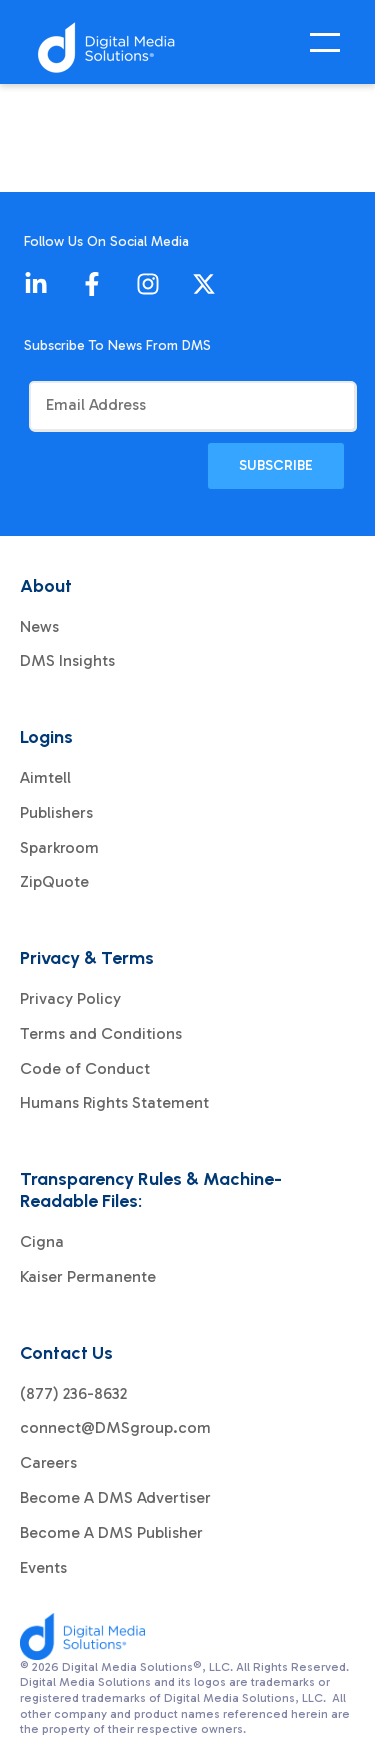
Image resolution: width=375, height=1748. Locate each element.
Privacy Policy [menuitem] (70, 999)
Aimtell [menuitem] (45, 778)
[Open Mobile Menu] (330, 48)
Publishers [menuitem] (56, 813)
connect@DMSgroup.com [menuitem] (115, 1428)
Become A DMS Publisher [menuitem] (111, 1533)
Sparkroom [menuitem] (59, 848)
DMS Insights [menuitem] (67, 661)
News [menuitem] (39, 627)
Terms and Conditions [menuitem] (101, 1034)
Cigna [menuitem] (42, 1242)
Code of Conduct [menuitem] (85, 1069)
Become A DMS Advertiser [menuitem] (115, 1498)
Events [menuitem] (43, 1568)
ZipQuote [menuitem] (54, 882)
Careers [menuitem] (48, 1463)
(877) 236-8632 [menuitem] (73, 1394)
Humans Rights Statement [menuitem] (114, 1103)
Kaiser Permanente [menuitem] (88, 1277)
